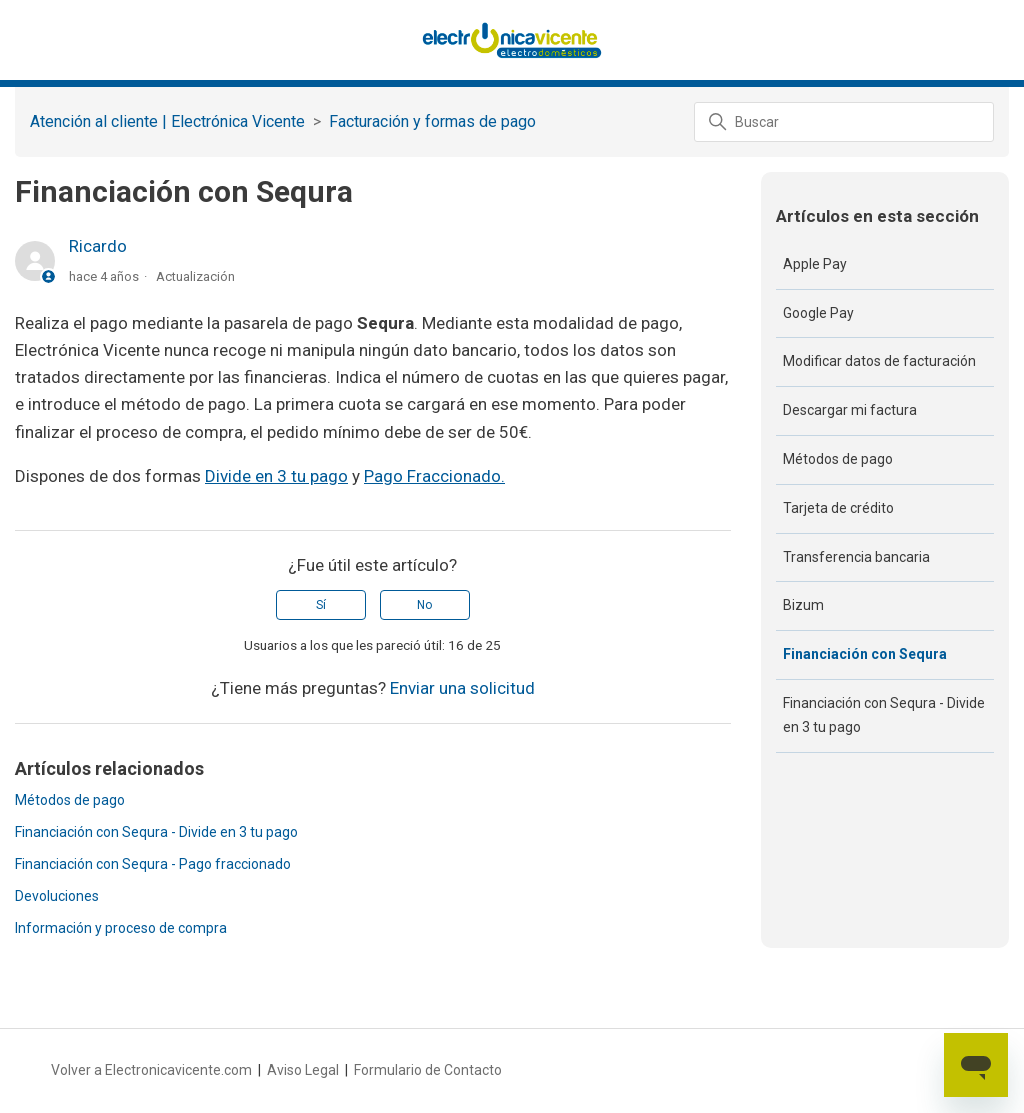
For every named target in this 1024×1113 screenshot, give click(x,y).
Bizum (803, 605)
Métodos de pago (70, 800)
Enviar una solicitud (462, 688)
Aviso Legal (303, 1070)
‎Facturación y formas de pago (432, 121)
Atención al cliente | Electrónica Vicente (167, 121)
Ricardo (98, 246)
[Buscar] (844, 122)
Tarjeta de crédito (838, 508)
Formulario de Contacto (428, 1070)
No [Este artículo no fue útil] (424, 605)
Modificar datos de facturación (879, 361)
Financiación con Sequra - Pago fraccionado (153, 864)
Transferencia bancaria (856, 557)
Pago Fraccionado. (434, 476)
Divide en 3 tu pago (276, 476)
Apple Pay (815, 264)
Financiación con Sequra (865, 654)
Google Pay (818, 313)
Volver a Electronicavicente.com (151, 1070)
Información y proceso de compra (121, 928)
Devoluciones (57, 896)
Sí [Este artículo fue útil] (321, 605)
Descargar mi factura (850, 410)
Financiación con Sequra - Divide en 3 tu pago (156, 832)
